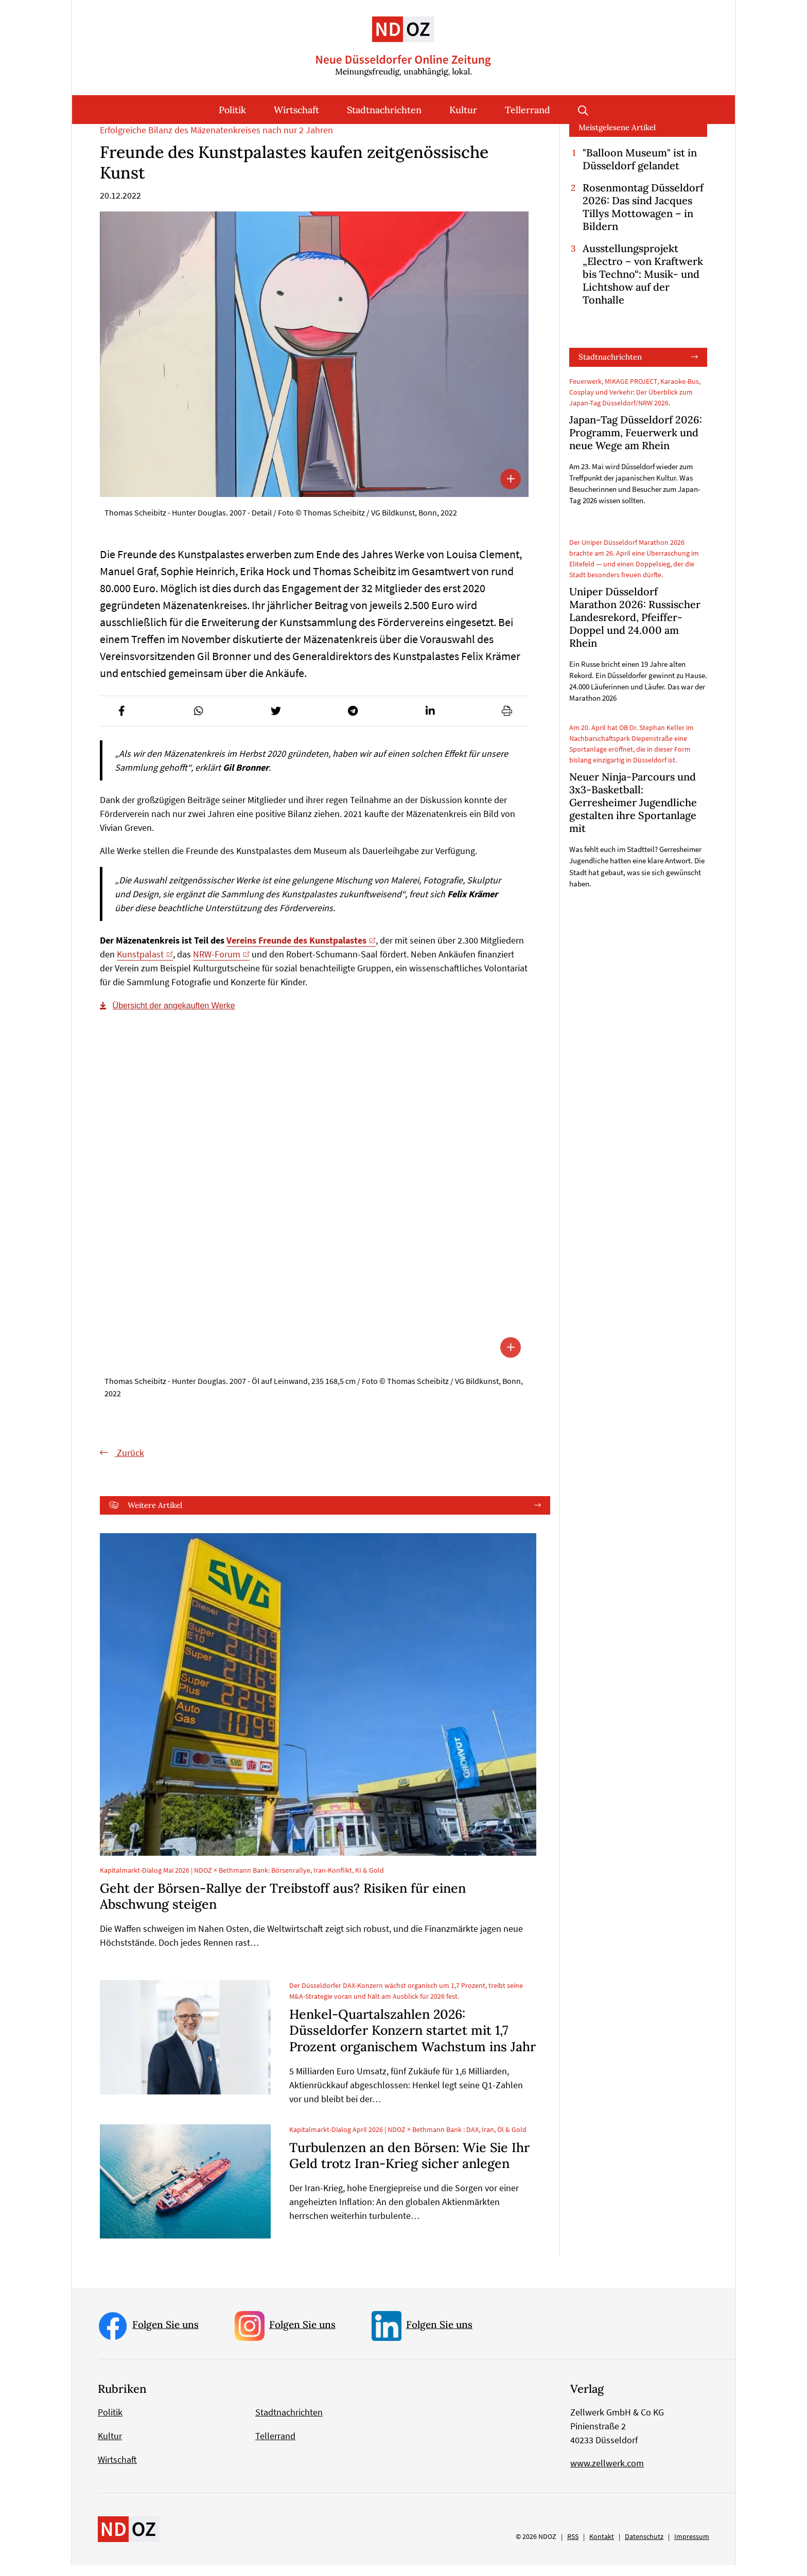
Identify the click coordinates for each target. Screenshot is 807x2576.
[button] (121, 721)
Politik (232, 110)
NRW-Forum (216, 965)
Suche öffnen (583, 109)
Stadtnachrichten (384, 110)
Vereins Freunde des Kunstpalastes (296, 951)
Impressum (691, 2547)
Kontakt (601, 2547)
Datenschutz (644, 2547)
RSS (572, 2547)
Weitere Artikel (155, 1515)
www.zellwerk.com (607, 2474)
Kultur (463, 110)
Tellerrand (527, 110)
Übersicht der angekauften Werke (174, 1016)
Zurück (129, 1463)
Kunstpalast (140, 965)
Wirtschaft (296, 110)
